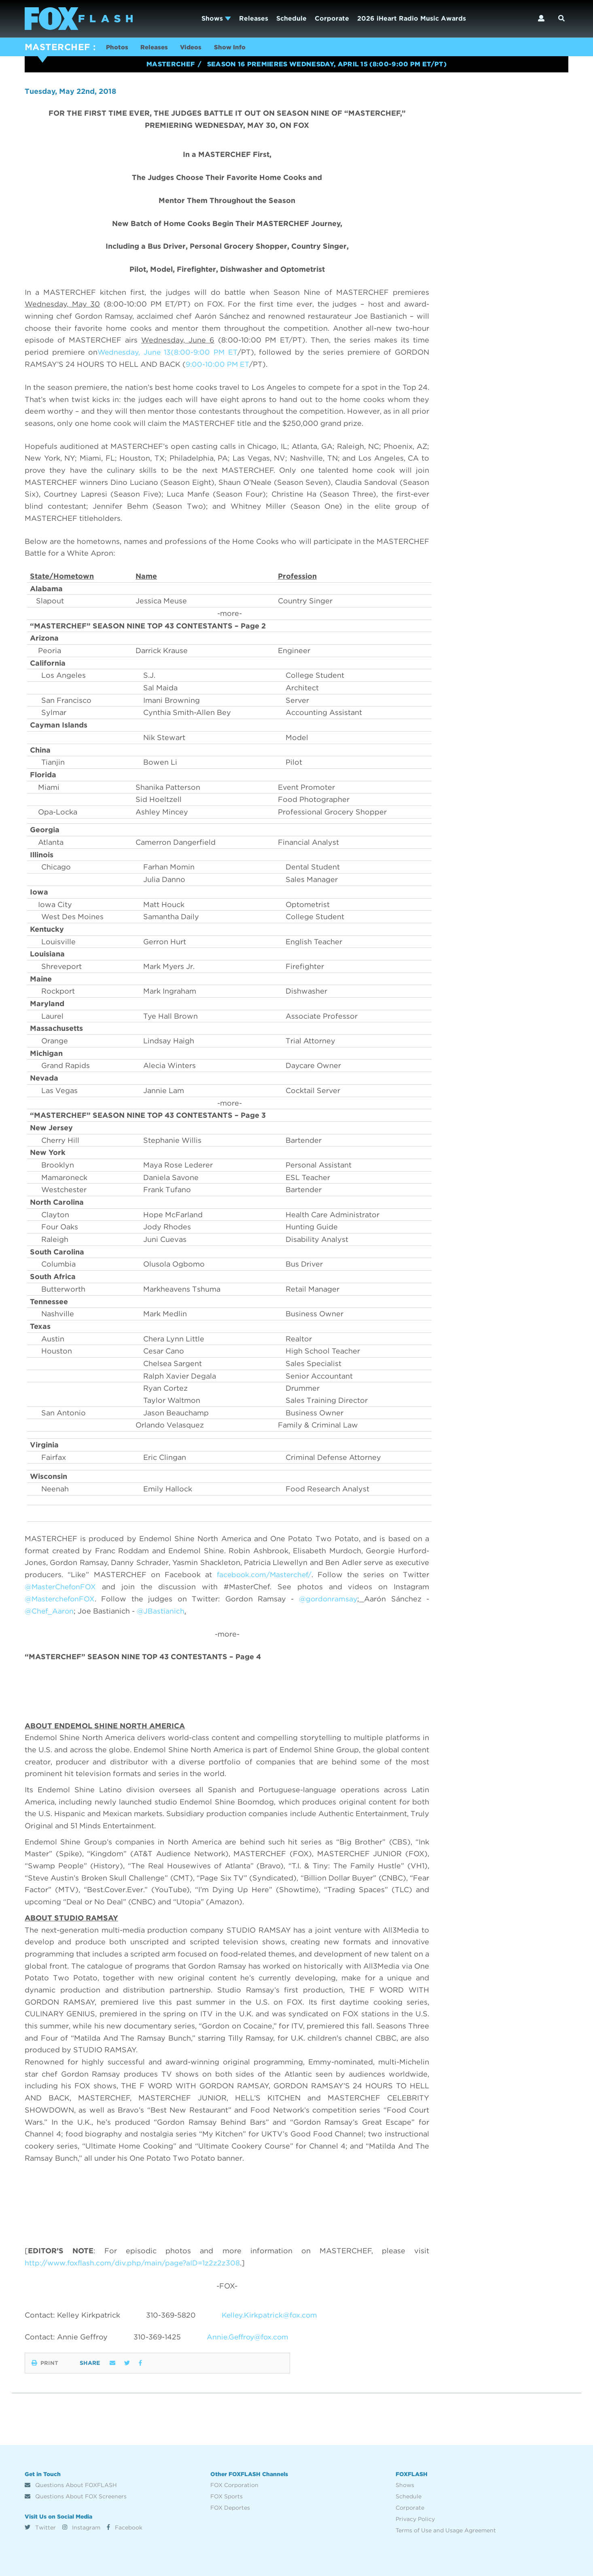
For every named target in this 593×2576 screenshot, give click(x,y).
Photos (117, 48)
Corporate (332, 18)
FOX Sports (226, 2496)
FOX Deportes (230, 2507)
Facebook (124, 2527)
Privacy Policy (415, 2518)
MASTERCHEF (57, 47)
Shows (216, 18)
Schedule (291, 18)
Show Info (237, 48)
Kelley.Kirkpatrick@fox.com (271, 2315)
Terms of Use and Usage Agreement (446, 2530)
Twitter (40, 2527)
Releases (253, 18)
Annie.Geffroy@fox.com (250, 2337)
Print (45, 2362)
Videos (196, 48)
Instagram (81, 2527)
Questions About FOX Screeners (76, 2496)
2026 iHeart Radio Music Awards (411, 18)
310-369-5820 (171, 2315)
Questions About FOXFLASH (71, 2484)
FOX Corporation (234, 2484)
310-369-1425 (157, 2337)
